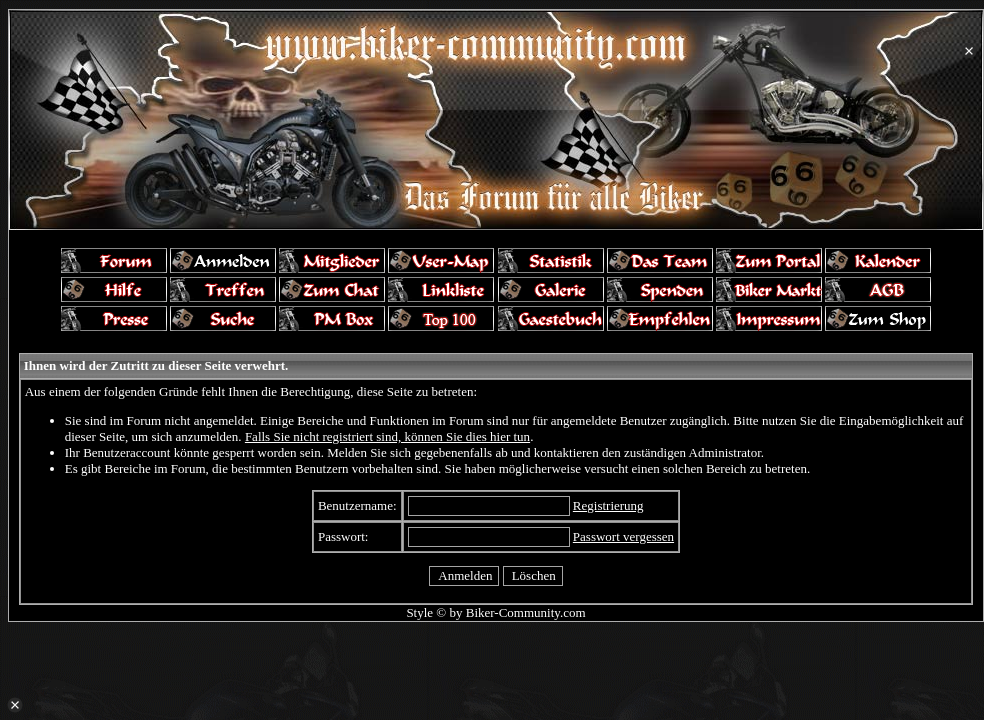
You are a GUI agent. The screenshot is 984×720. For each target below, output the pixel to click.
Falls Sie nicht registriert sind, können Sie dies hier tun (387, 436)
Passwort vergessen (623, 536)
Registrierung (608, 505)
